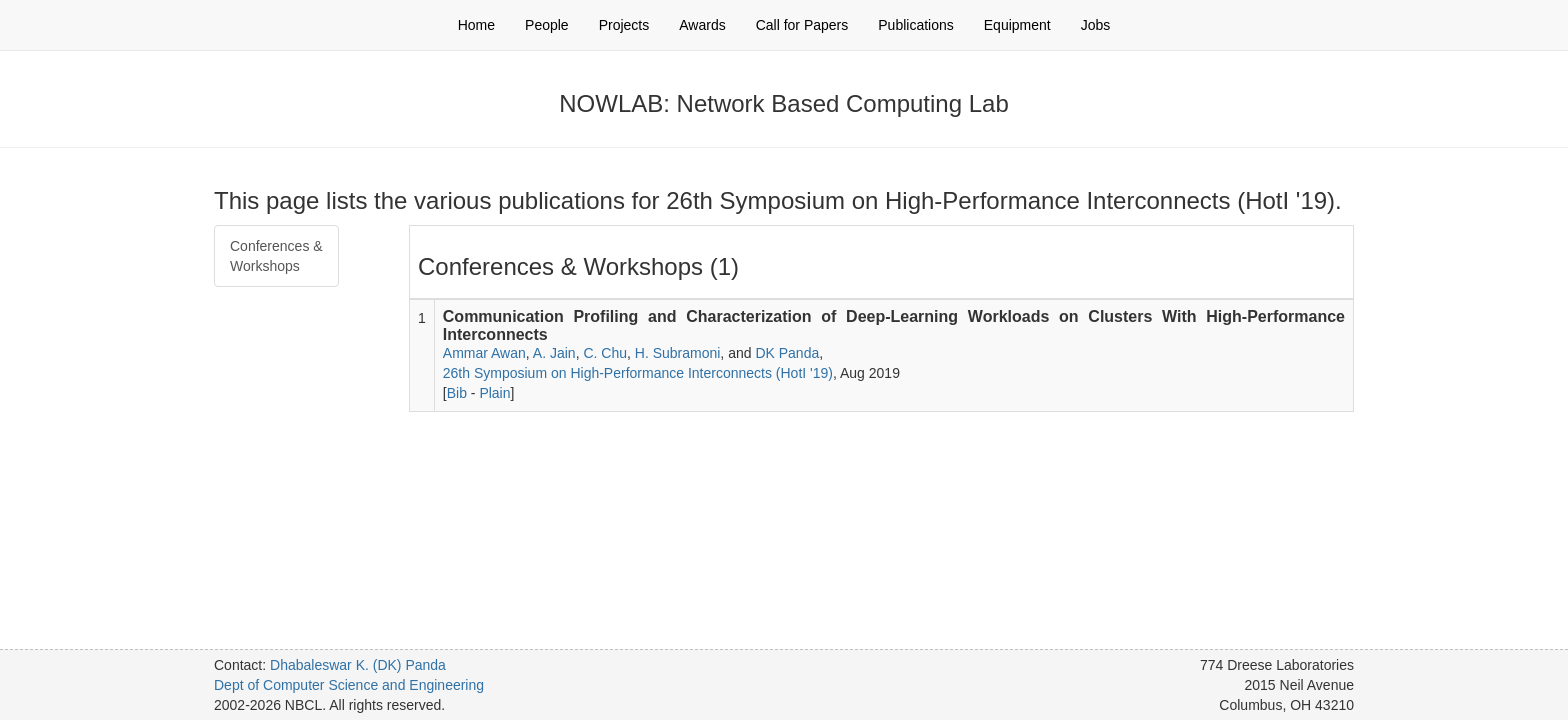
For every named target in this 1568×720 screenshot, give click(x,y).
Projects (624, 25)
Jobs (1096, 25)
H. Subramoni (678, 353)
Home (476, 25)
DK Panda (787, 353)
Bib (457, 393)
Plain (494, 393)
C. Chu (605, 353)
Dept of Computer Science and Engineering (349, 685)
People (547, 25)
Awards (702, 25)
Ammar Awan (484, 353)
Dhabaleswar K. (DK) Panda (358, 665)
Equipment (1017, 25)
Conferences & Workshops (276, 256)
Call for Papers (802, 25)
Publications (916, 25)
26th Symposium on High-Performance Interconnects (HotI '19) (638, 373)
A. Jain (554, 353)
